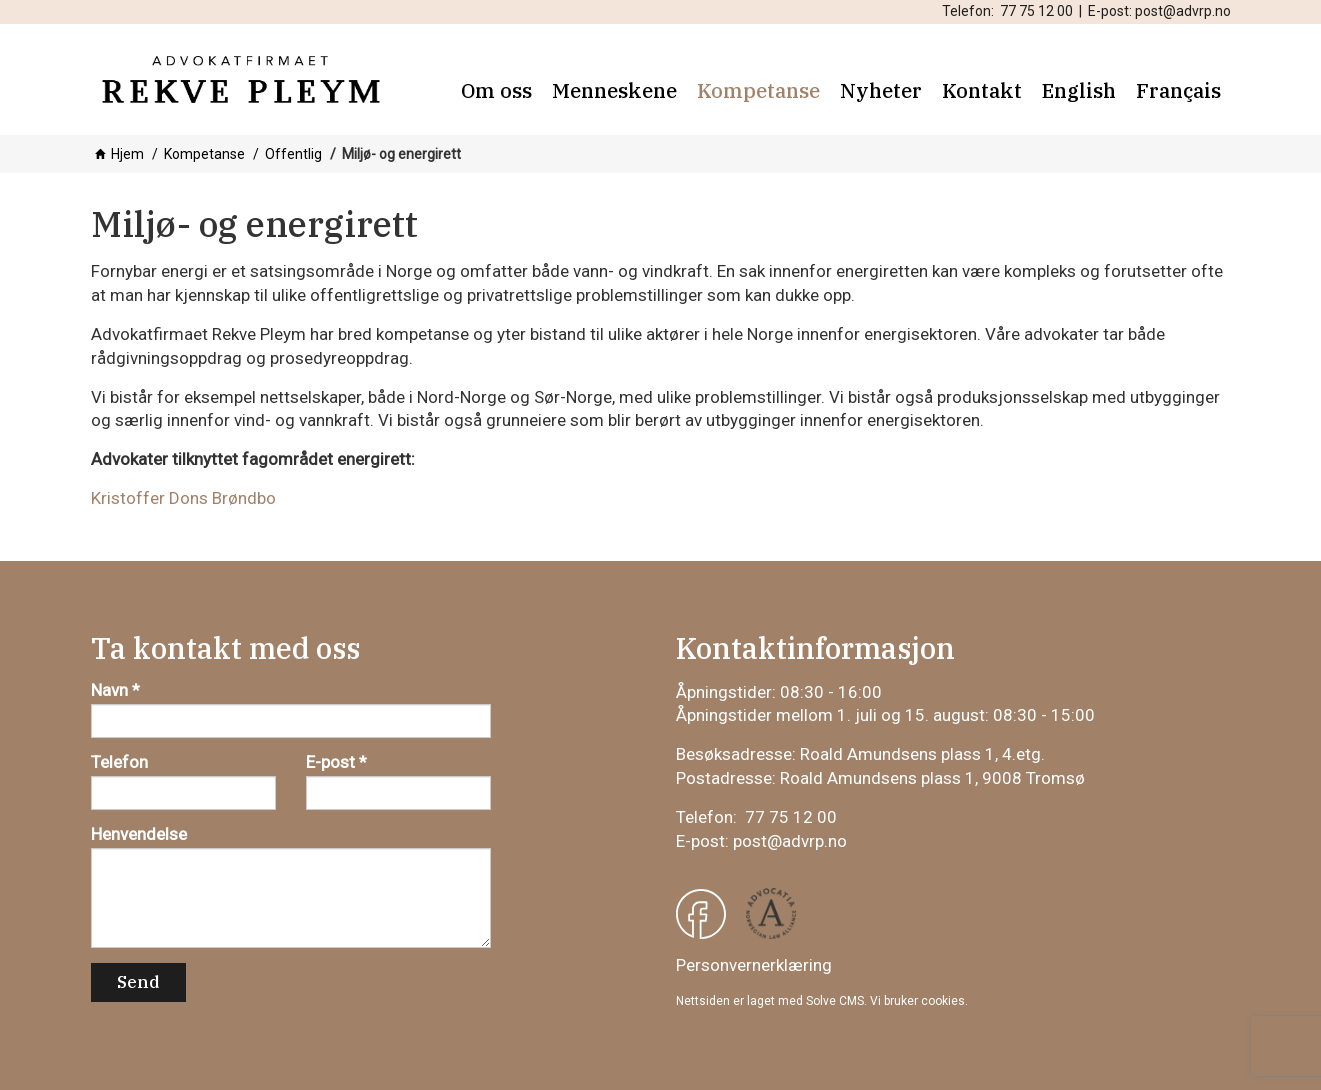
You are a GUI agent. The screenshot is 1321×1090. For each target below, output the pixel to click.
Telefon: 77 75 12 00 (1007, 11)
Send (138, 982)
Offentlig (293, 154)
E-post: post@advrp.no (1159, 11)
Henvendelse (139, 834)
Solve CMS (835, 1001)
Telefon (119, 762)
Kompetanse (204, 154)
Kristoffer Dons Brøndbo (183, 498)
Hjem (127, 154)
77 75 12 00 (791, 817)
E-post (330, 762)
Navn (109, 690)
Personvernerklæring (754, 965)
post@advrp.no (790, 841)
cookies (943, 1001)
